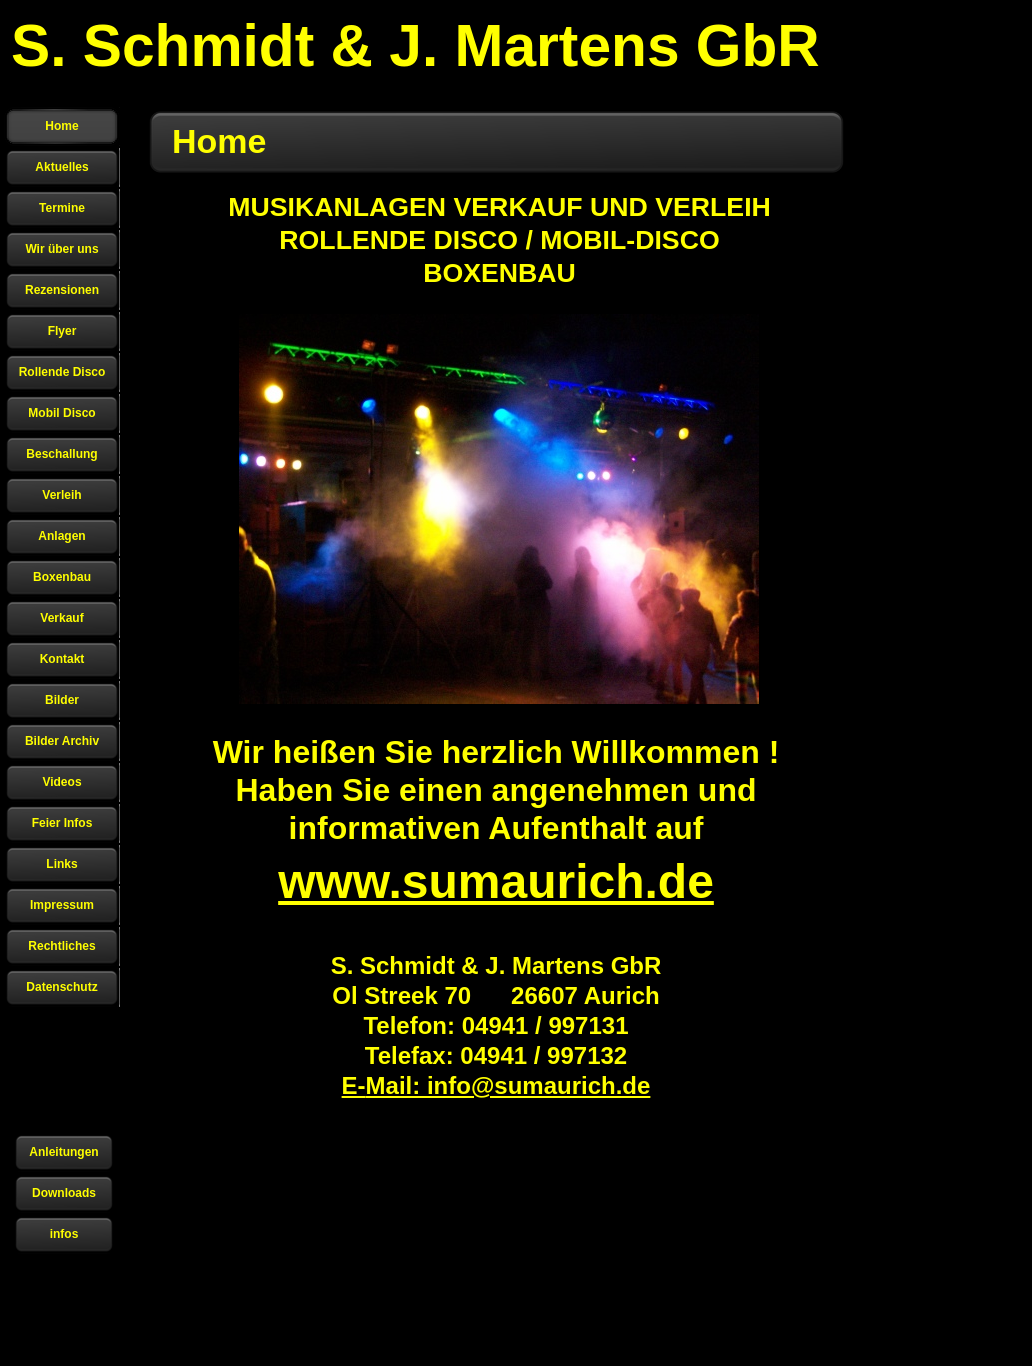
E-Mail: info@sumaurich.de (496, 1085)
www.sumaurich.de (496, 881)
